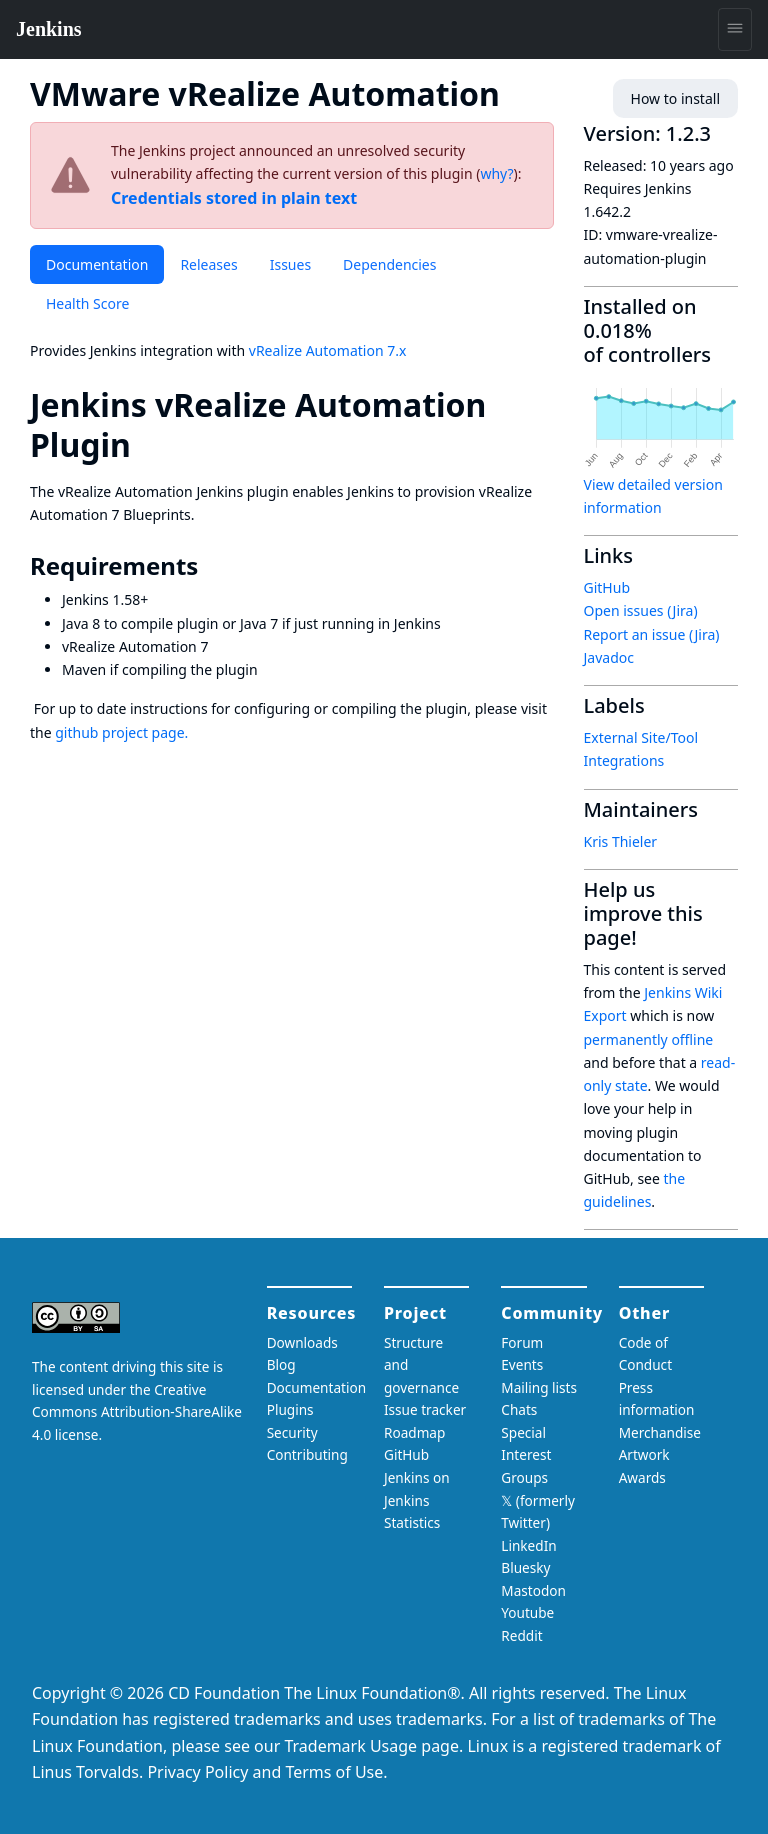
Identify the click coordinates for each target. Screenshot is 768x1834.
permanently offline (649, 1039)
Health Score (87, 303)
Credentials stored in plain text (234, 198)
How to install (675, 98)
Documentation (97, 264)
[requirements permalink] (212, 566)
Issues (290, 264)
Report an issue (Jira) (652, 634)
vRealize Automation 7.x (328, 350)
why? (496, 173)
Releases (208, 264)
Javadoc (609, 657)
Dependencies (389, 264)
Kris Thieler (621, 841)
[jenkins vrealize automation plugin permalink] (149, 444)
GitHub (607, 587)
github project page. (121, 732)
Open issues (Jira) (641, 610)
